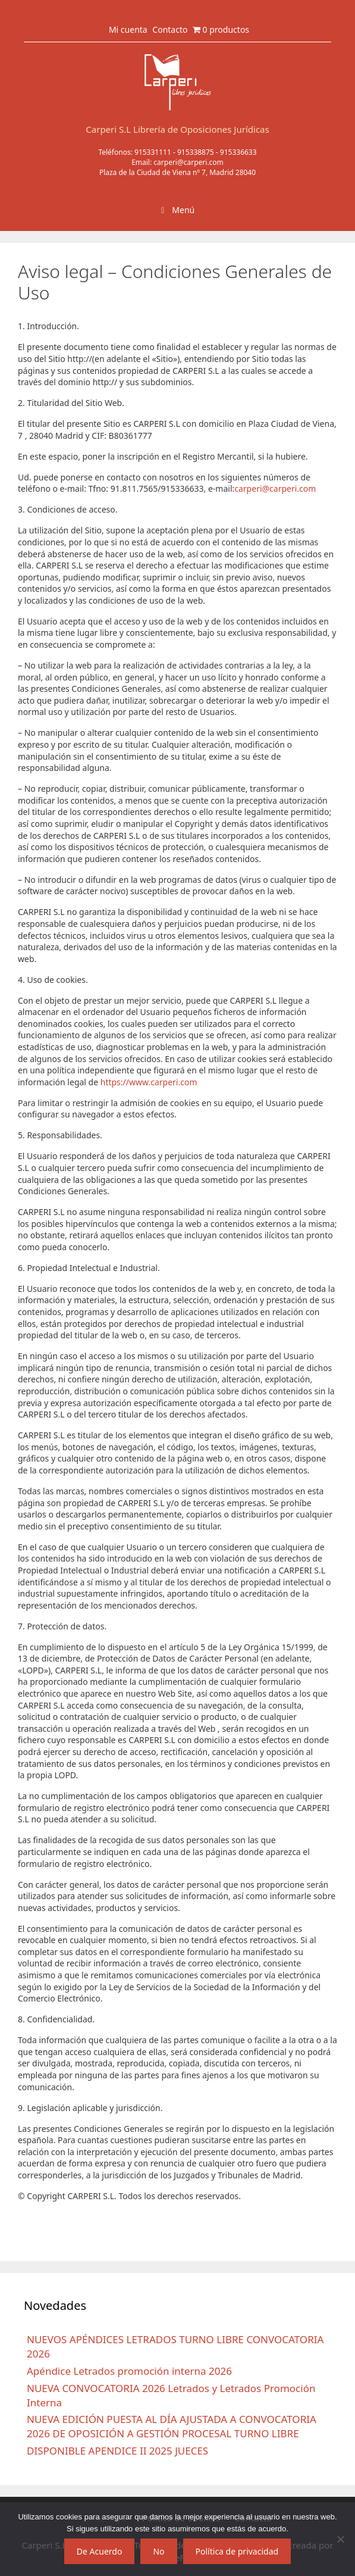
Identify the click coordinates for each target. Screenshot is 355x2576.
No (158, 2551)
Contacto (169, 29)
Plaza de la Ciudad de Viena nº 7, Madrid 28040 (177, 172)
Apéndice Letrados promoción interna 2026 (129, 2371)
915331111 (152, 152)
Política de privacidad (237, 2551)
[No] (340, 2539)
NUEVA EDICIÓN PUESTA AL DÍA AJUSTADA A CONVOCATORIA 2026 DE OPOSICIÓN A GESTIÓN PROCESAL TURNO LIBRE (171, 2426)
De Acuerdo (99, 2551)
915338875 (195, 152)
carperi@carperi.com (188, 162)
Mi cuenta (128, 29)
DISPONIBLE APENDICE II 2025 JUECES (117, 2451)
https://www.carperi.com (148, 1082)
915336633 (238, 152)
